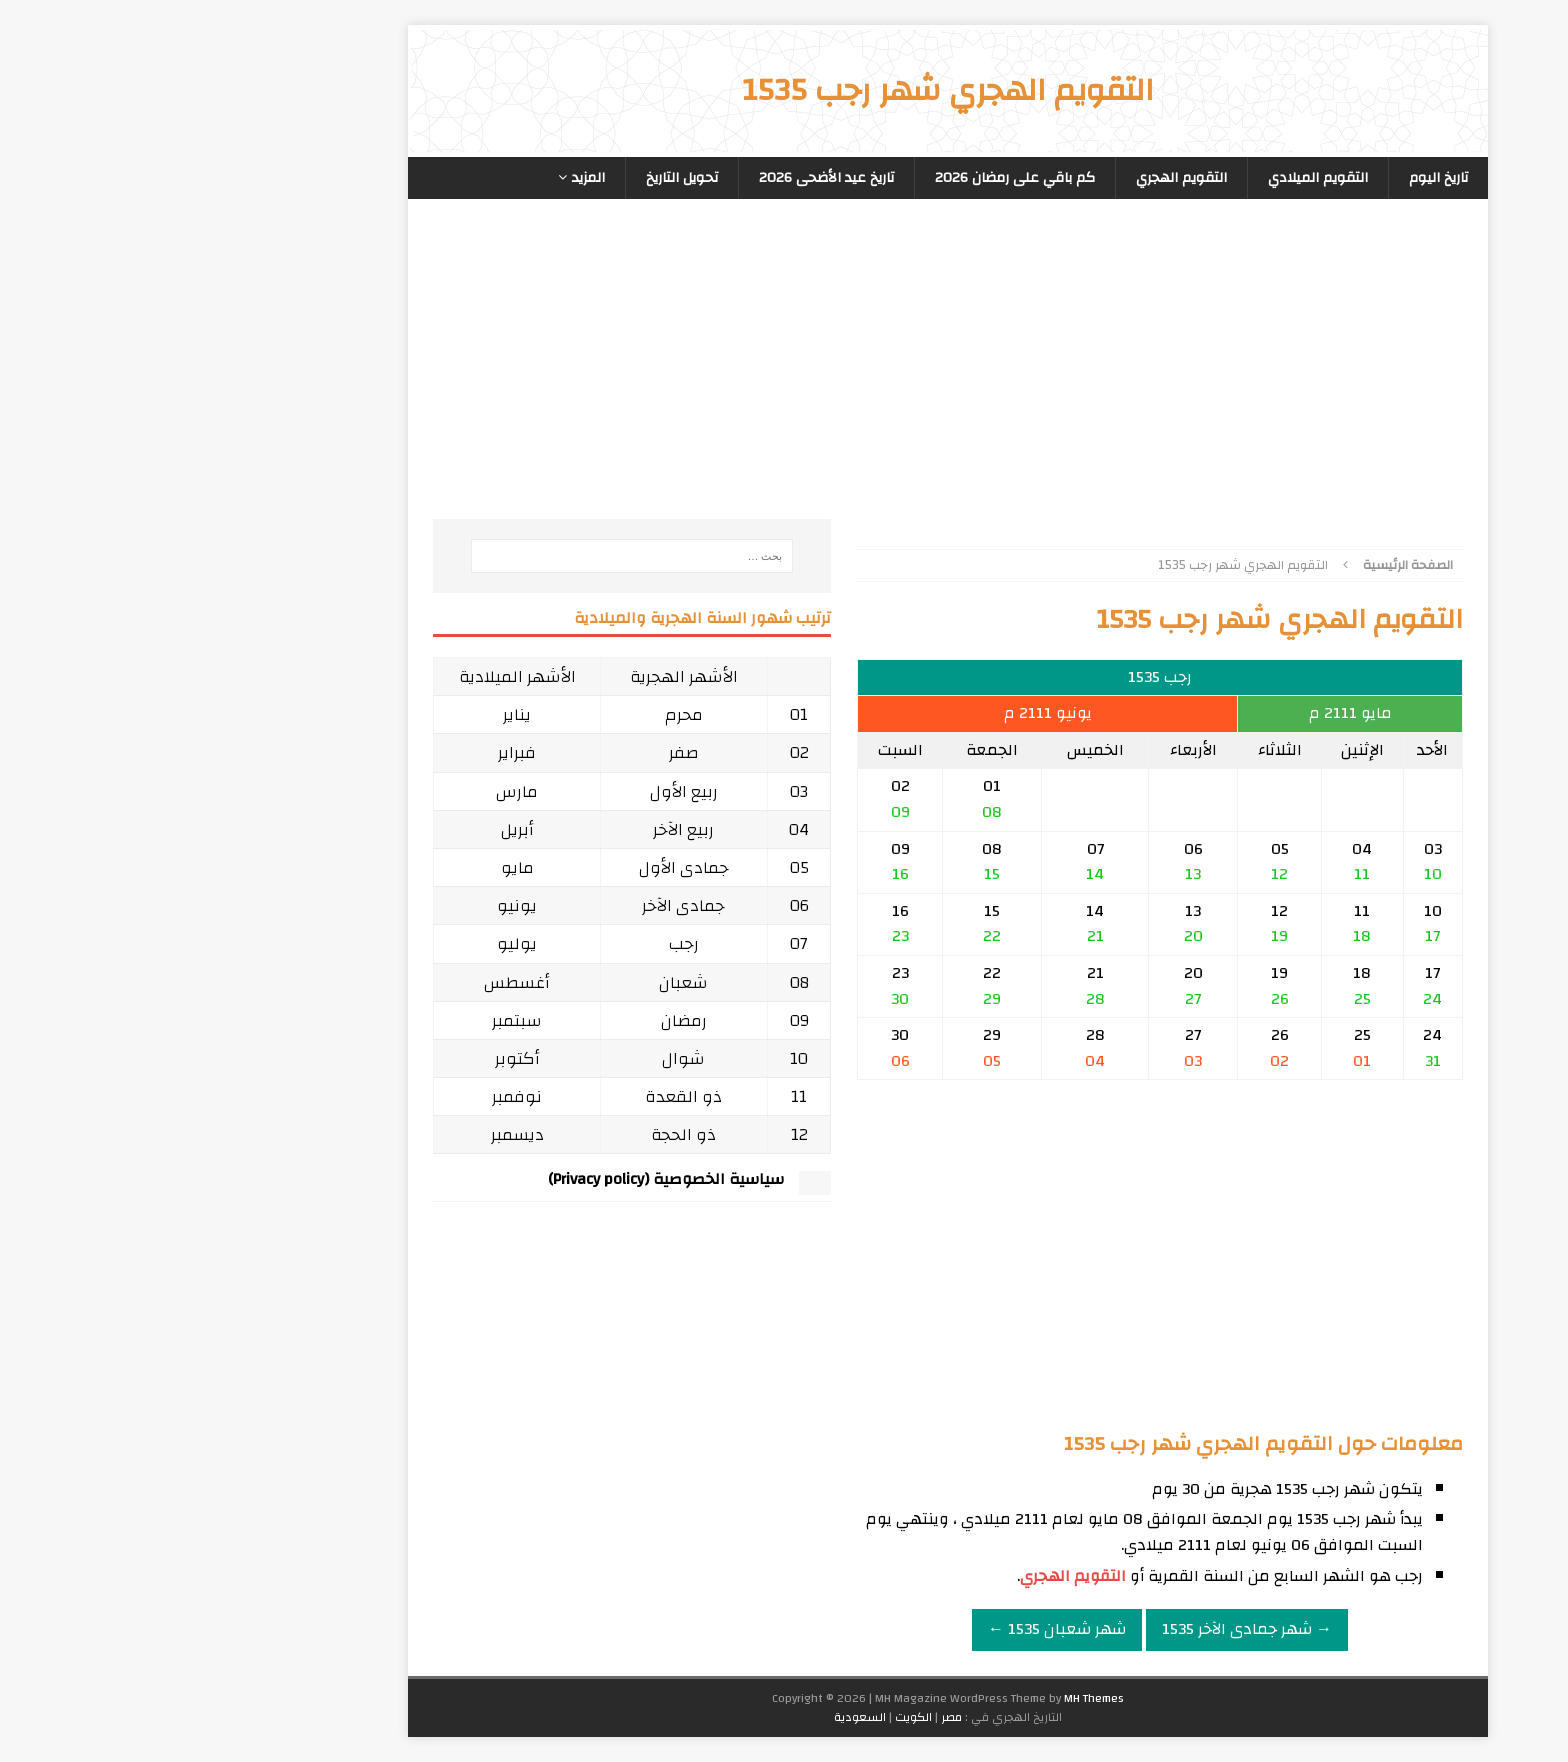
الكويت (749, 1717)
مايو (353, 867)
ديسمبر (353, 1134)
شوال (519, 1058)
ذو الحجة (519, 1134)
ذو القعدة (519, 1096)
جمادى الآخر (519, 905)
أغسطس (353, 982)
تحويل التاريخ (518, 178)
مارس (353, 791)
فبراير (353, 752)
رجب (520, 943)
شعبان (519, 982)
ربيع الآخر (519, 829)
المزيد (424, 178)
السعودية (696, 1717)
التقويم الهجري (1017, 178)
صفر (520, 752)
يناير (353, 714)
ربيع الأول (520, 791)
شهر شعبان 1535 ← (893, 1629)
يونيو (353, 905)
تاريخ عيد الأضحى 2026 (662, 178)
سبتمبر (353, 1020)
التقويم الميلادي (1154, 178)
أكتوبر (353, 1058)
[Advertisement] (996, 379)
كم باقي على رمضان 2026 (851, 178)
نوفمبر (353, 1096)
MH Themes (930, 1698)
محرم (520, 714)
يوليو (353, 943)
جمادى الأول (520, 867)
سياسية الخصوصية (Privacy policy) (502, 1179)
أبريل (353, 829)
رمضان (520, 1020)
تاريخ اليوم (1274, 178)
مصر (787, 1717)
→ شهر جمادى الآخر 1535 (1083, 1629)
